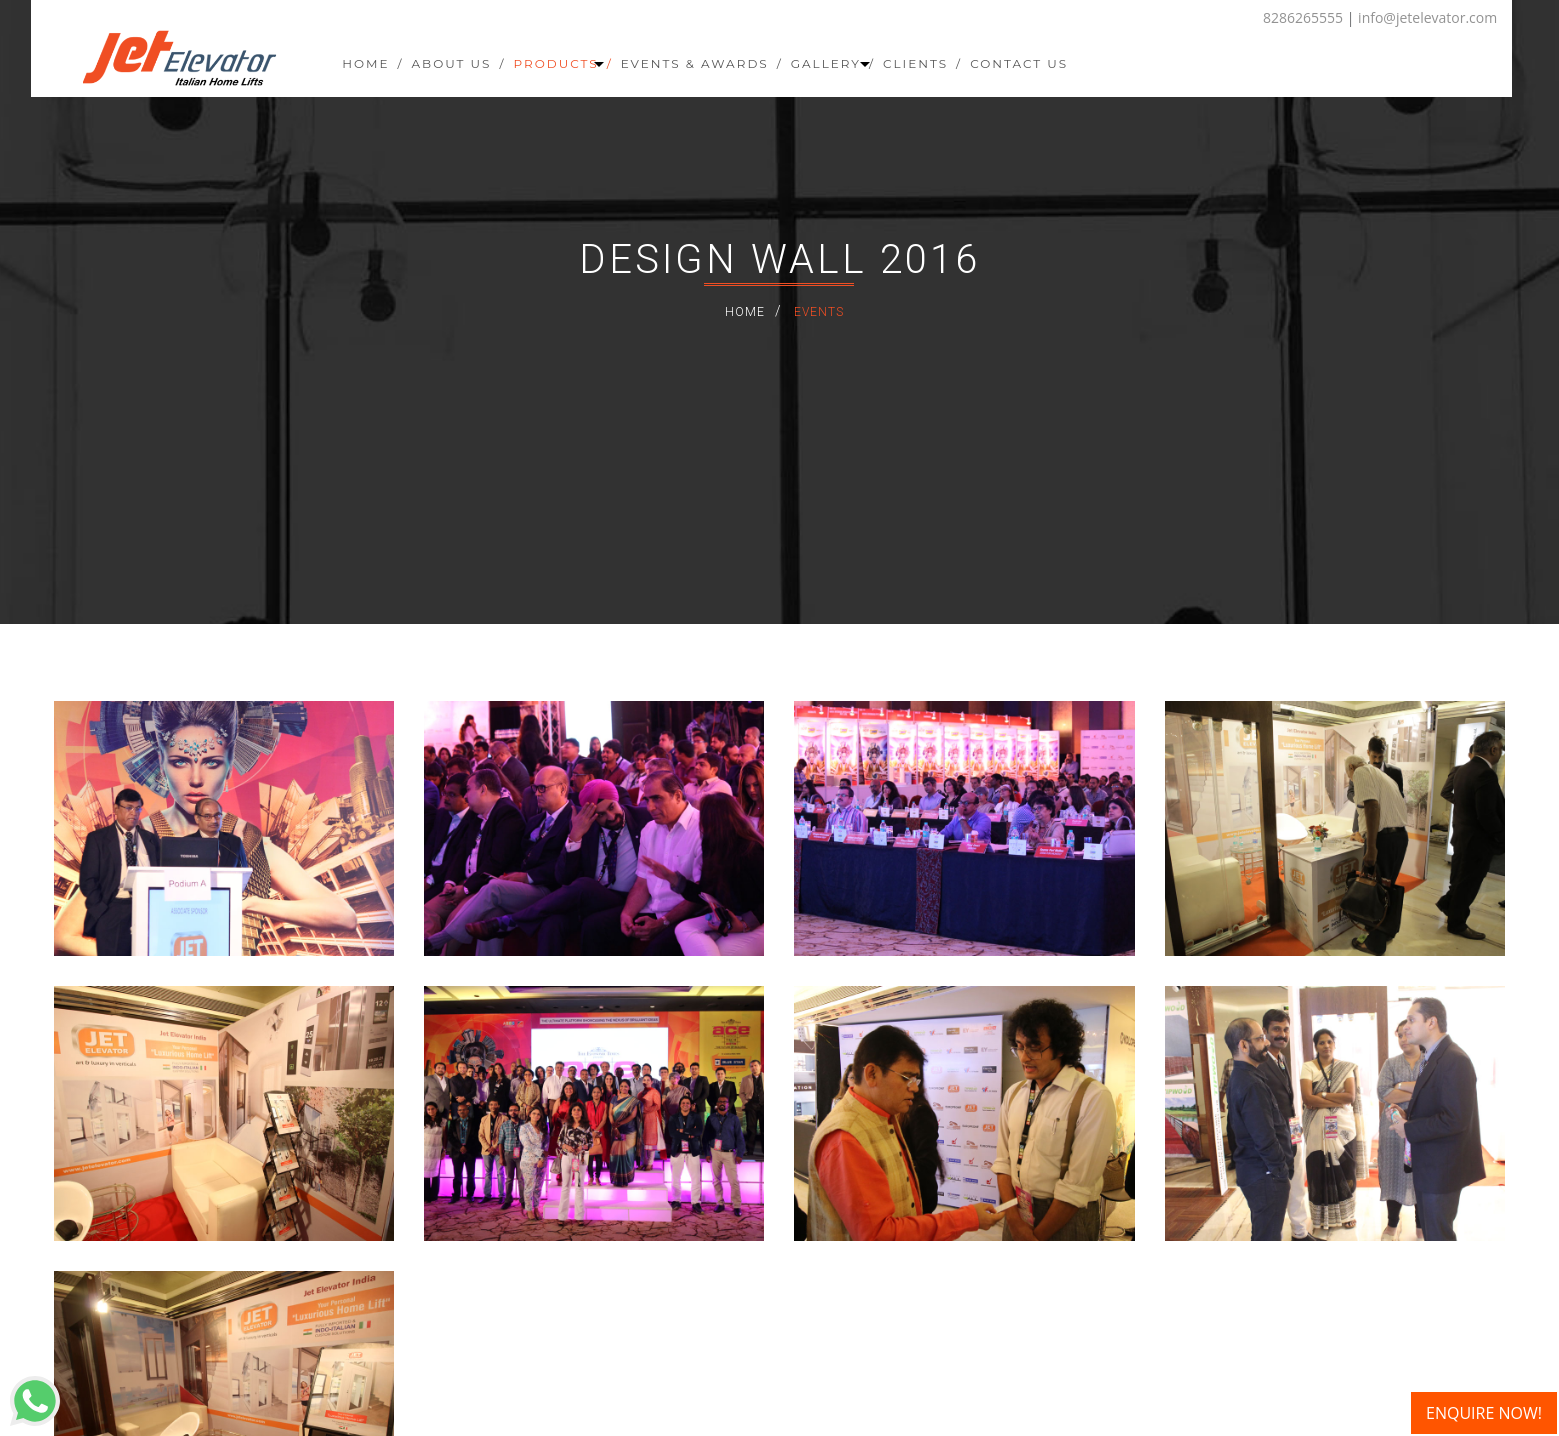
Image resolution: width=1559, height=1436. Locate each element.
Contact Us (1019, 63)
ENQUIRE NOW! (1484, 1413)
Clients (915, 63)
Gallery (833, 63)
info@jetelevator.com (1427, 17)
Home (365, 63)
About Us (452, 63)
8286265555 (1303, 17)
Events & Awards (695, 63)
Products (562, 63)
